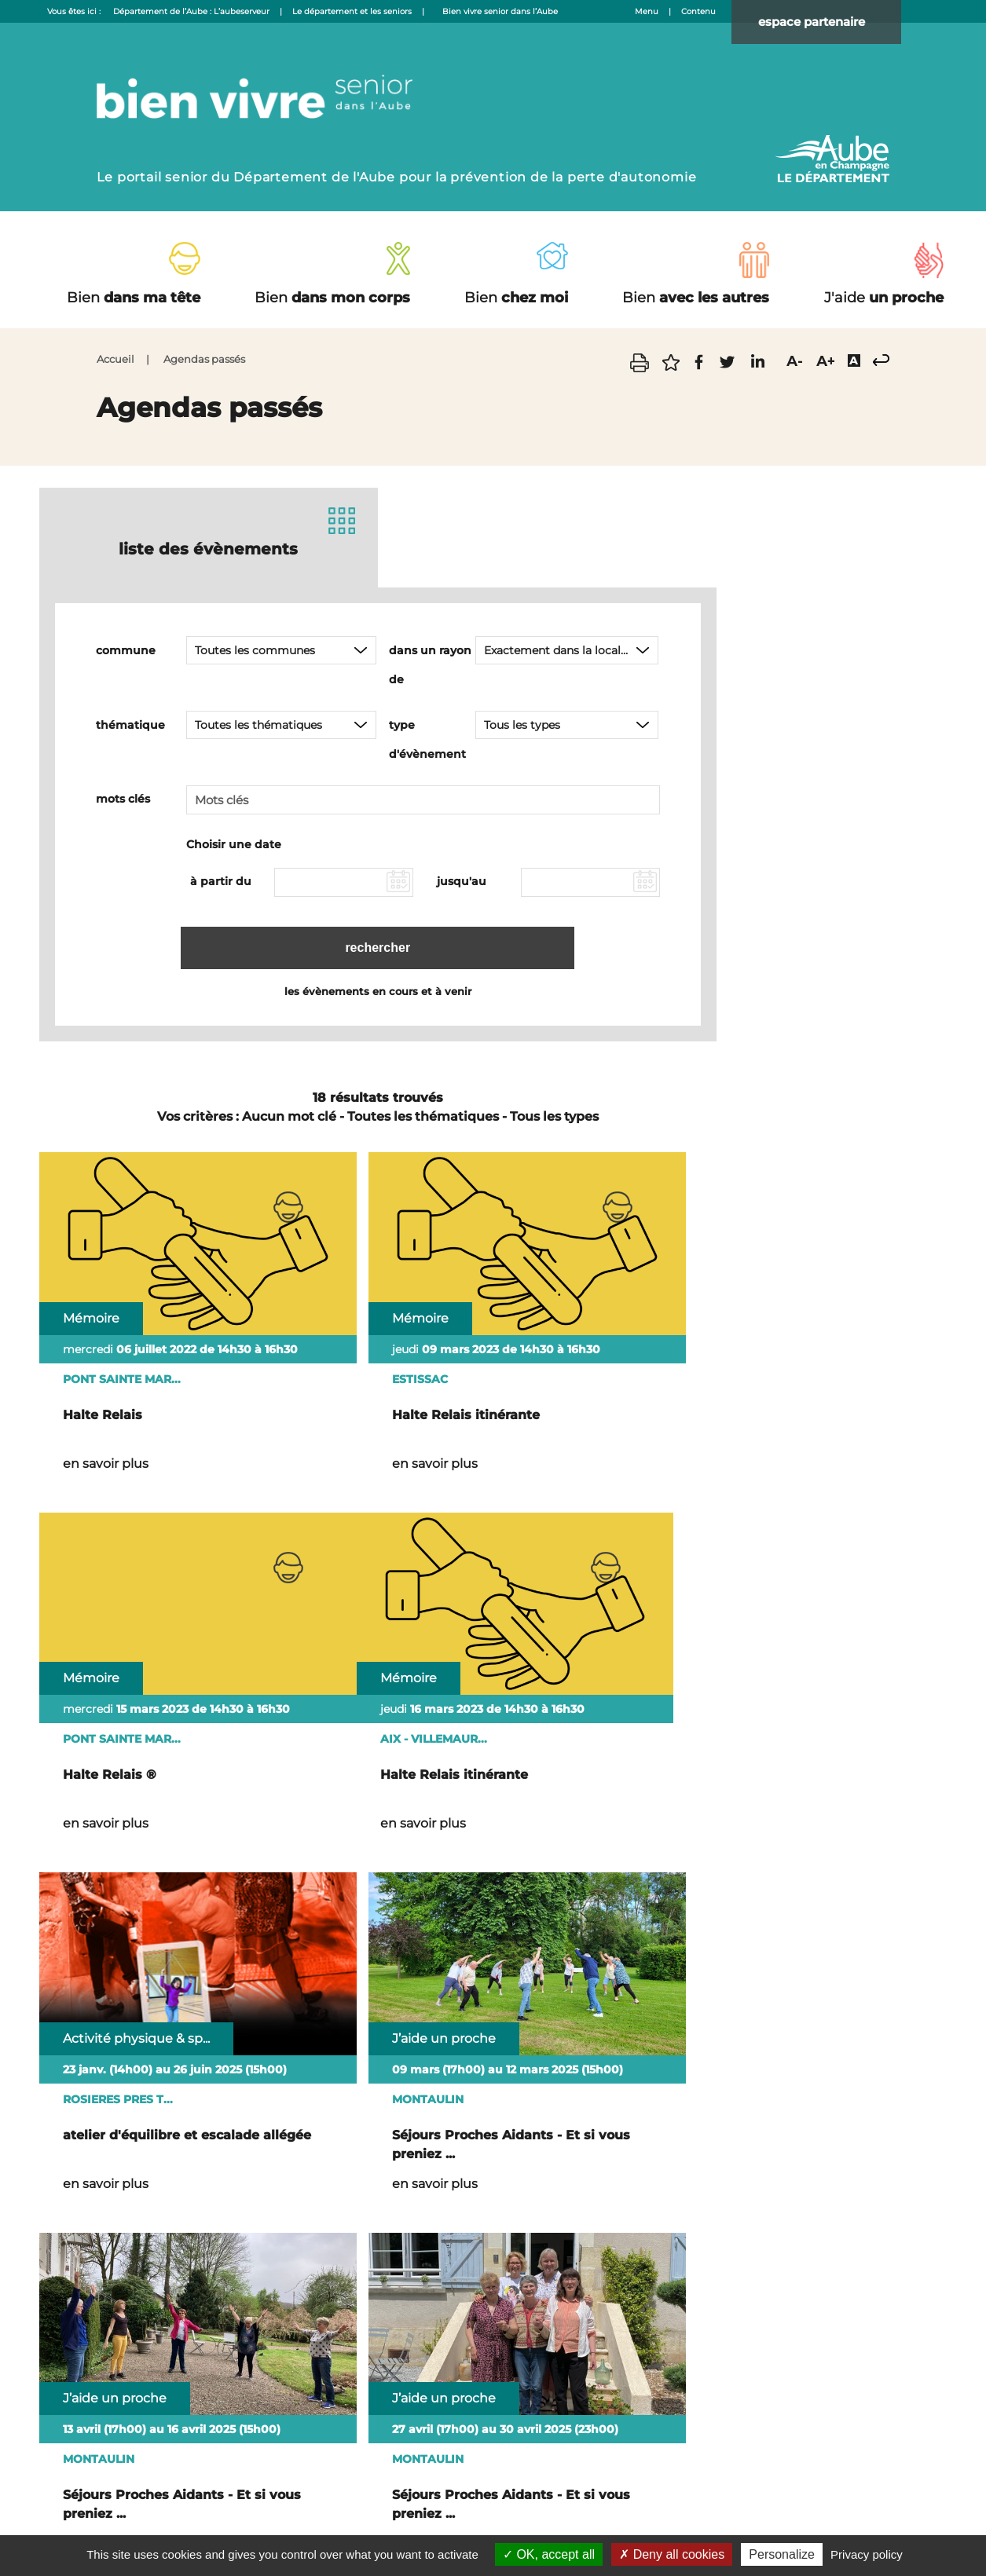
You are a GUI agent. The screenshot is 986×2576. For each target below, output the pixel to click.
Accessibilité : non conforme (527, 2486)
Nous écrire (840, 2336)
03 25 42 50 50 (521, 2391)
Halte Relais (102, 1370)
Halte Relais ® (571, 1370)
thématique (130, 723)
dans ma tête (133, 297)
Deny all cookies (671, 2554)
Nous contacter (332, 2486)
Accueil (115, 359)
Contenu (698, 11)
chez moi (516, 297)
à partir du (220, 880)
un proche (884, 297)
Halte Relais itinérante (368, 1370)
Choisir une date (233, 843)
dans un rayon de (430, 663)
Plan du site (414, 2486)
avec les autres (695, 297)
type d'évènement (427, 737)
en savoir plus (105, 1419)
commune (126, 649)
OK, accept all (549, 2554)
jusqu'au (461, 880)
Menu (646, 11)
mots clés (123, 797)
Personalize (782, 2554)
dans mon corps (332, 297)
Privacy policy (866, 2554)
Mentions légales (651, 2486)
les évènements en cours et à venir (377, 987)
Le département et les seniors (352, 11)
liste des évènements (208, 545)
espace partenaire (826, 23)
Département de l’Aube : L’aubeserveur (191, 11)
